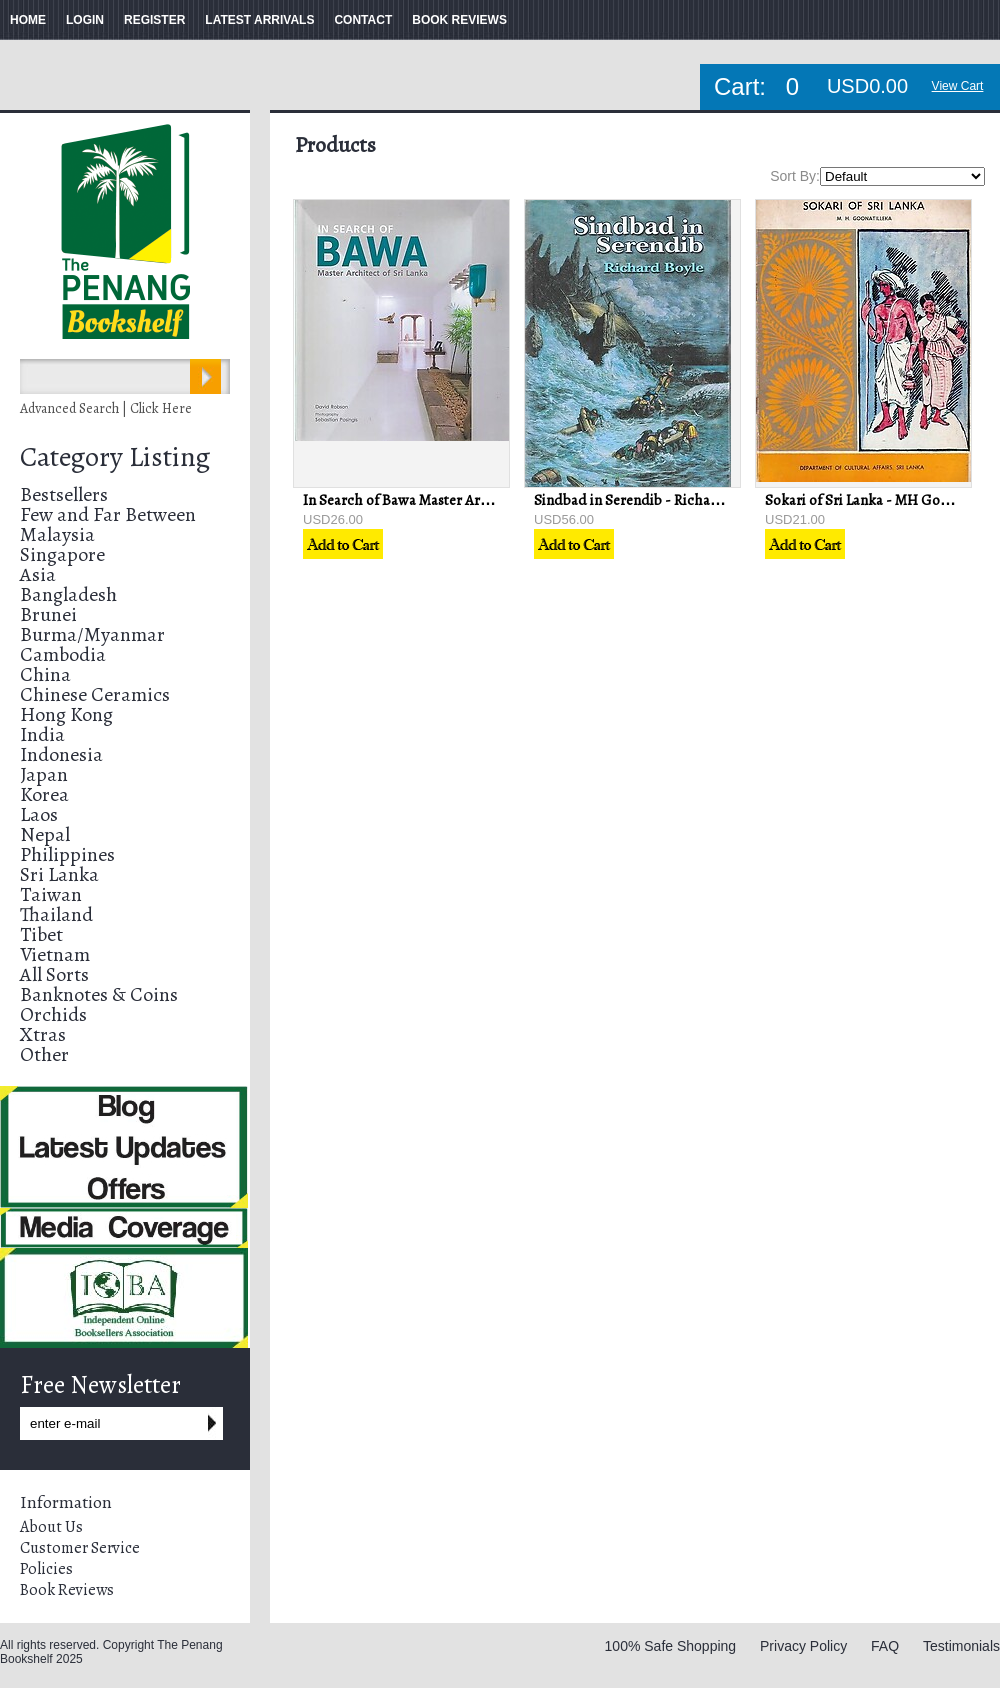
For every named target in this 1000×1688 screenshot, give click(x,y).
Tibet (41, 934)
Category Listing (115, 457)
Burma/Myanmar (92, 634)
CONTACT (363, 20)
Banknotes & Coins (99, 994)
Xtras (43, 1034)
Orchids (53, 1014)
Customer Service (80, 1548)
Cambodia (63, 654)
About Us (51, 1527)
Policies (46, 1569)
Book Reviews (67, 1590)
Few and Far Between (108, 514)
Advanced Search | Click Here (106, 408)
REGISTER (154, 20)
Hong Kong (66, 714)
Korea (44, 794)
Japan (44, 774)
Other (44, 1054)
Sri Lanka (59, 874)
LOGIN (85, 20)
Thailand (56, 914)
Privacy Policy (803, 1646)
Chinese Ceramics (95, 694)
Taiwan (51, 894)
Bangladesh (68, 594)
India (42, 734)
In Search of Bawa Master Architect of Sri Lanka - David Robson (502, 500)
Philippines (67, 854)
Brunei (48, 614)
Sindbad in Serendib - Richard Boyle (648, 500)
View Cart (958, 86)
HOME (28, 20)
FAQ (885, 1646)
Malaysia (57, 534)
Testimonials (961, 1646)
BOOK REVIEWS (459, 20)
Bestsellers (64, 494)
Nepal (45, 834)
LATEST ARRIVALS (259, 20)
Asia (38, 574)
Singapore (62, 554)
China (45, 674)
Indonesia (61, 754)
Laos (39, 814)
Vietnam (55, 954)
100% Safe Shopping (671, 1646)
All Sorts (54, 974)
